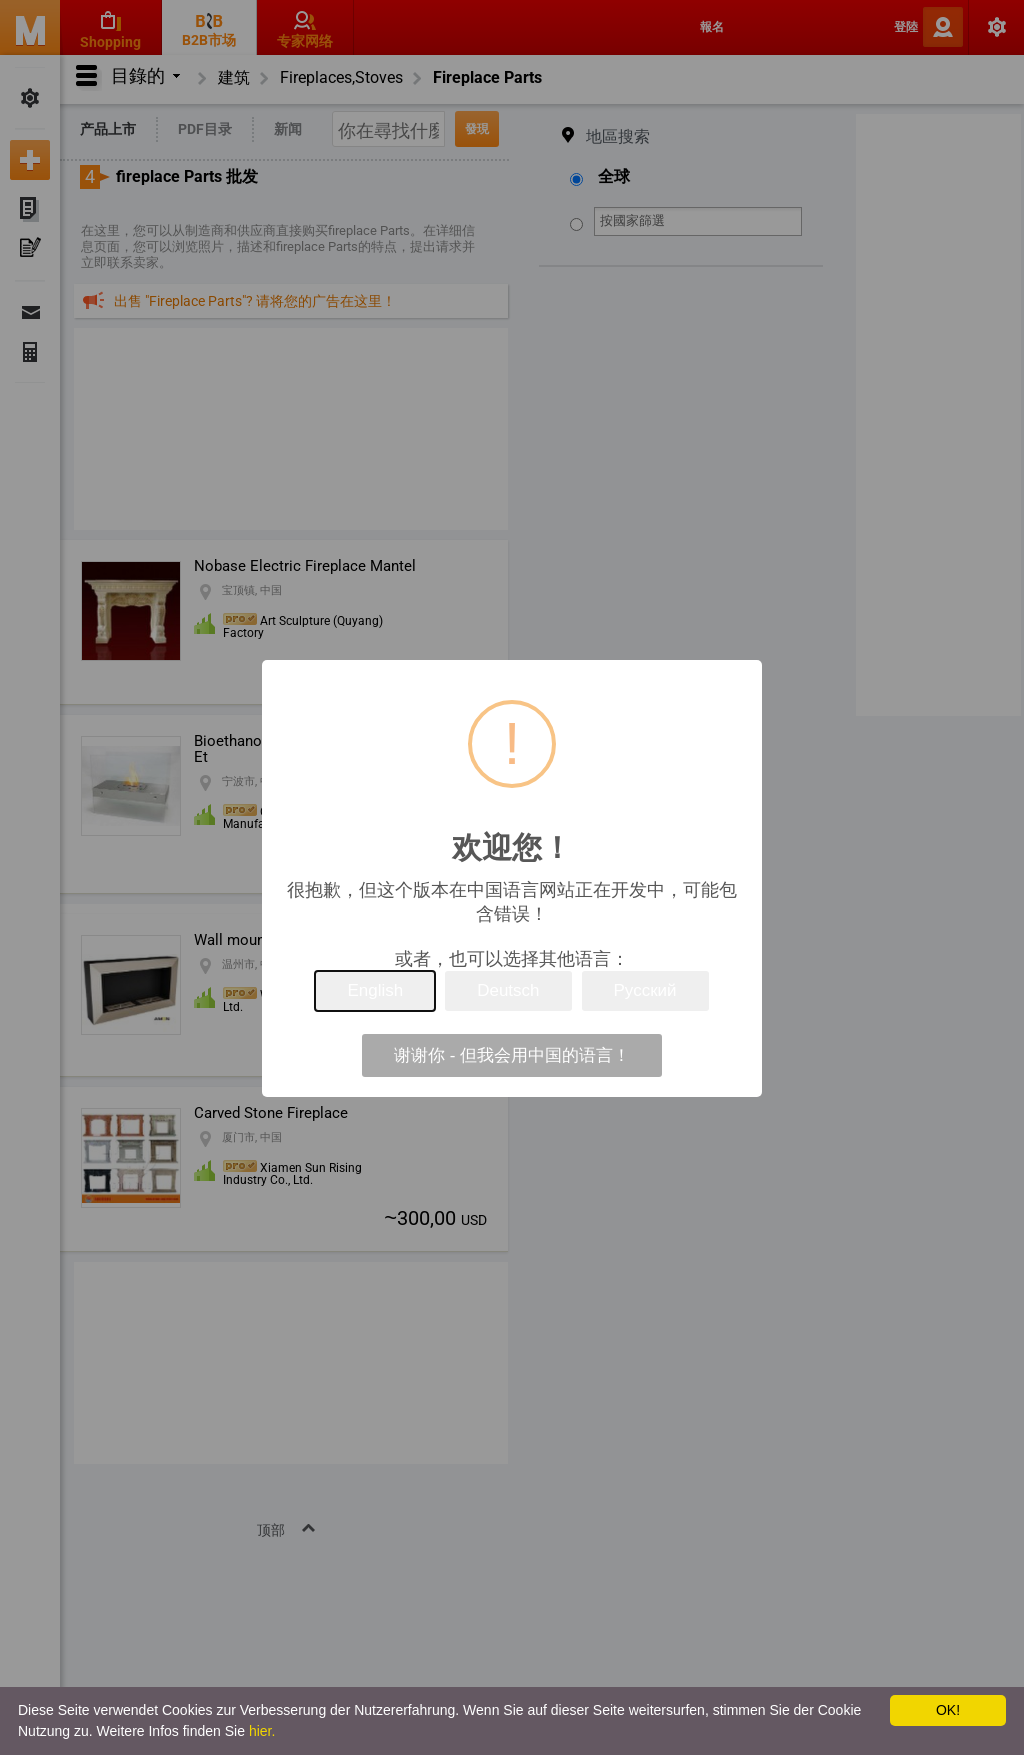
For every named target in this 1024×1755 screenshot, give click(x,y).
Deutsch (508, 990)
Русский (645, 990)
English (375, 990)
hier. (262, 1731)
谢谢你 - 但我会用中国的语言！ (512, 1055)
